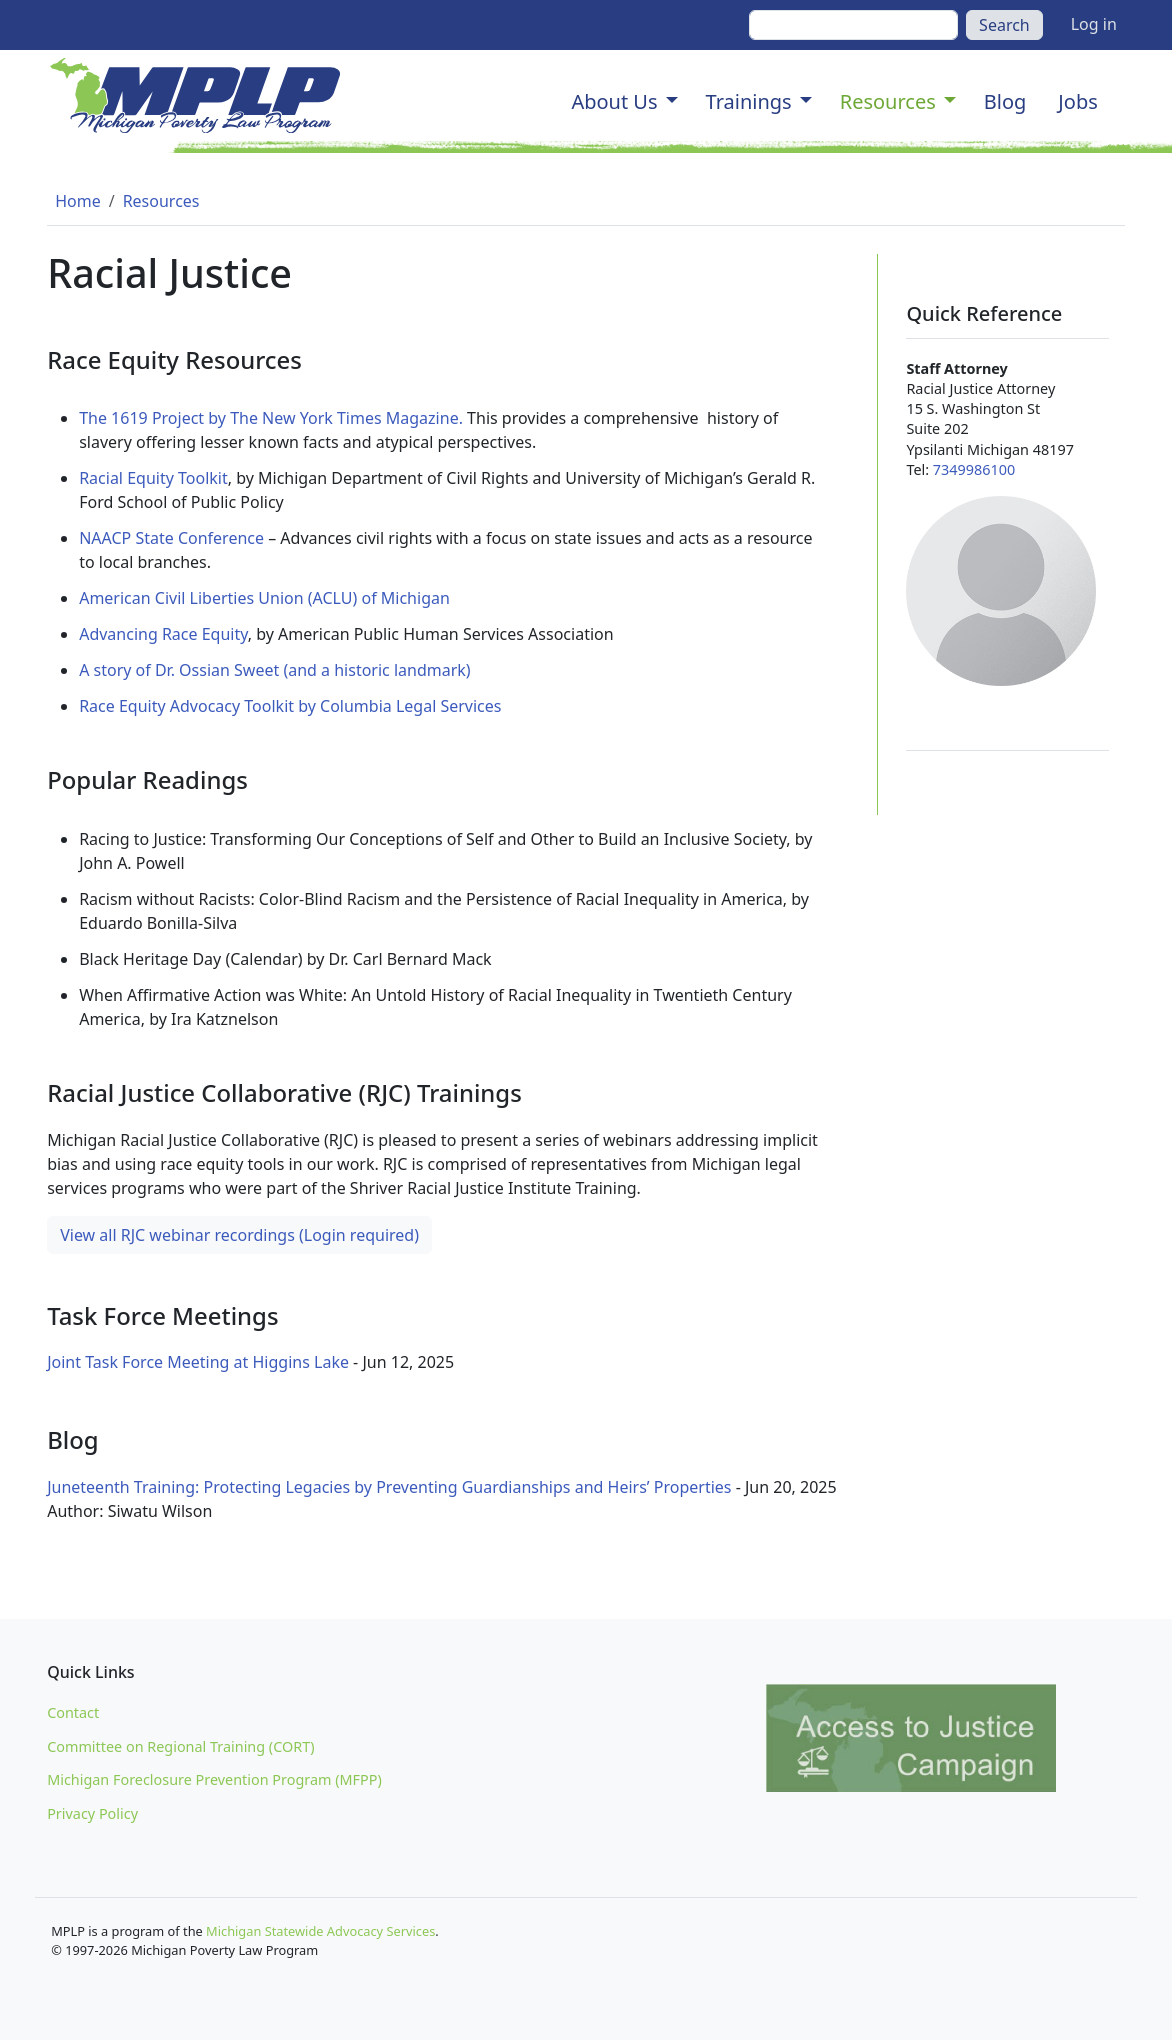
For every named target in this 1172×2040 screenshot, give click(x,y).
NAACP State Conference (171, 538)
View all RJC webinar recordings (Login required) (239, 1235)
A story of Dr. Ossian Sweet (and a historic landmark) (275, 670)
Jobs (1077, 101)
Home (78, 201)
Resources (888, 101)
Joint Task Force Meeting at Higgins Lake (198, 1362)
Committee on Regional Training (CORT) (180, 1746)
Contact (73, 1712)
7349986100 (974, 469)
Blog (1005, 101)
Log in (1094, 24)
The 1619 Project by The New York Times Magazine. (271, 418)
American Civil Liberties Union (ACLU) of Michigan (264, 598)
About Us (614, 101)
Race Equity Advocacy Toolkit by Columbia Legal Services (290, 706)
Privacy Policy (92, 1813)
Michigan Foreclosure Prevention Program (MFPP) (214, 1779)
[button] (672, 102)
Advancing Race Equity (163, 634)
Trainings (749, 101)
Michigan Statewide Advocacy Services (320, 1931)
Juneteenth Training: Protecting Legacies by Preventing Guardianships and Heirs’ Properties (391, 1487)
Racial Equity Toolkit (153, 478)
